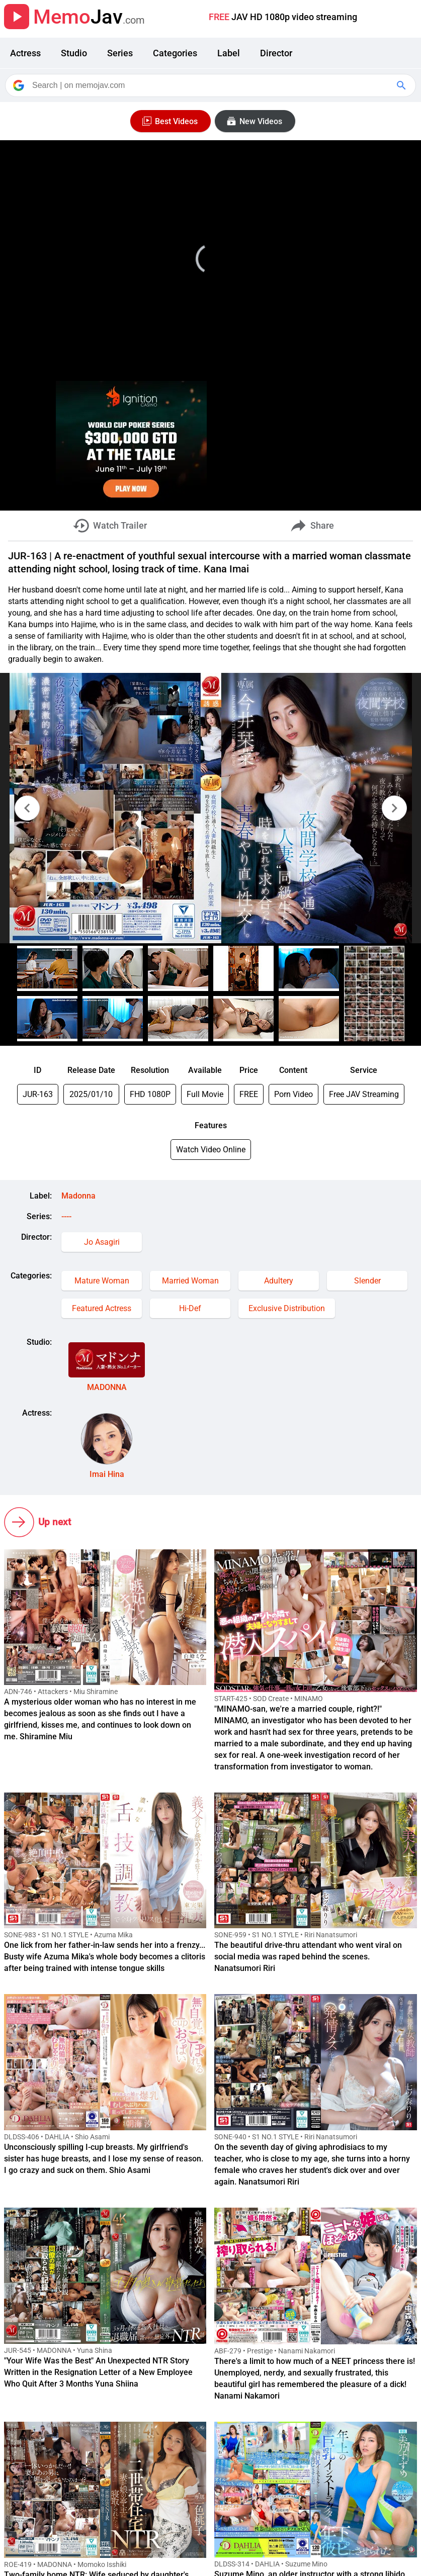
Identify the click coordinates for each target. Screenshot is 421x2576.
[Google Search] (402, 85)
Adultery (278, 1280)
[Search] (211, 85)
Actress (25, 53)
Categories (175, 53)
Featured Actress (101, 1308)
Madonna (78, 1196)
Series (120, 53)
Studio (74, 53)
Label (228, 53)
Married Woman (190, 1280)
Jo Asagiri (102, 1242)
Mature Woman (101, 1280)
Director (276, 53)
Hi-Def (190, 1308)
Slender (367, 1280)
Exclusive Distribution (286, 1308)
